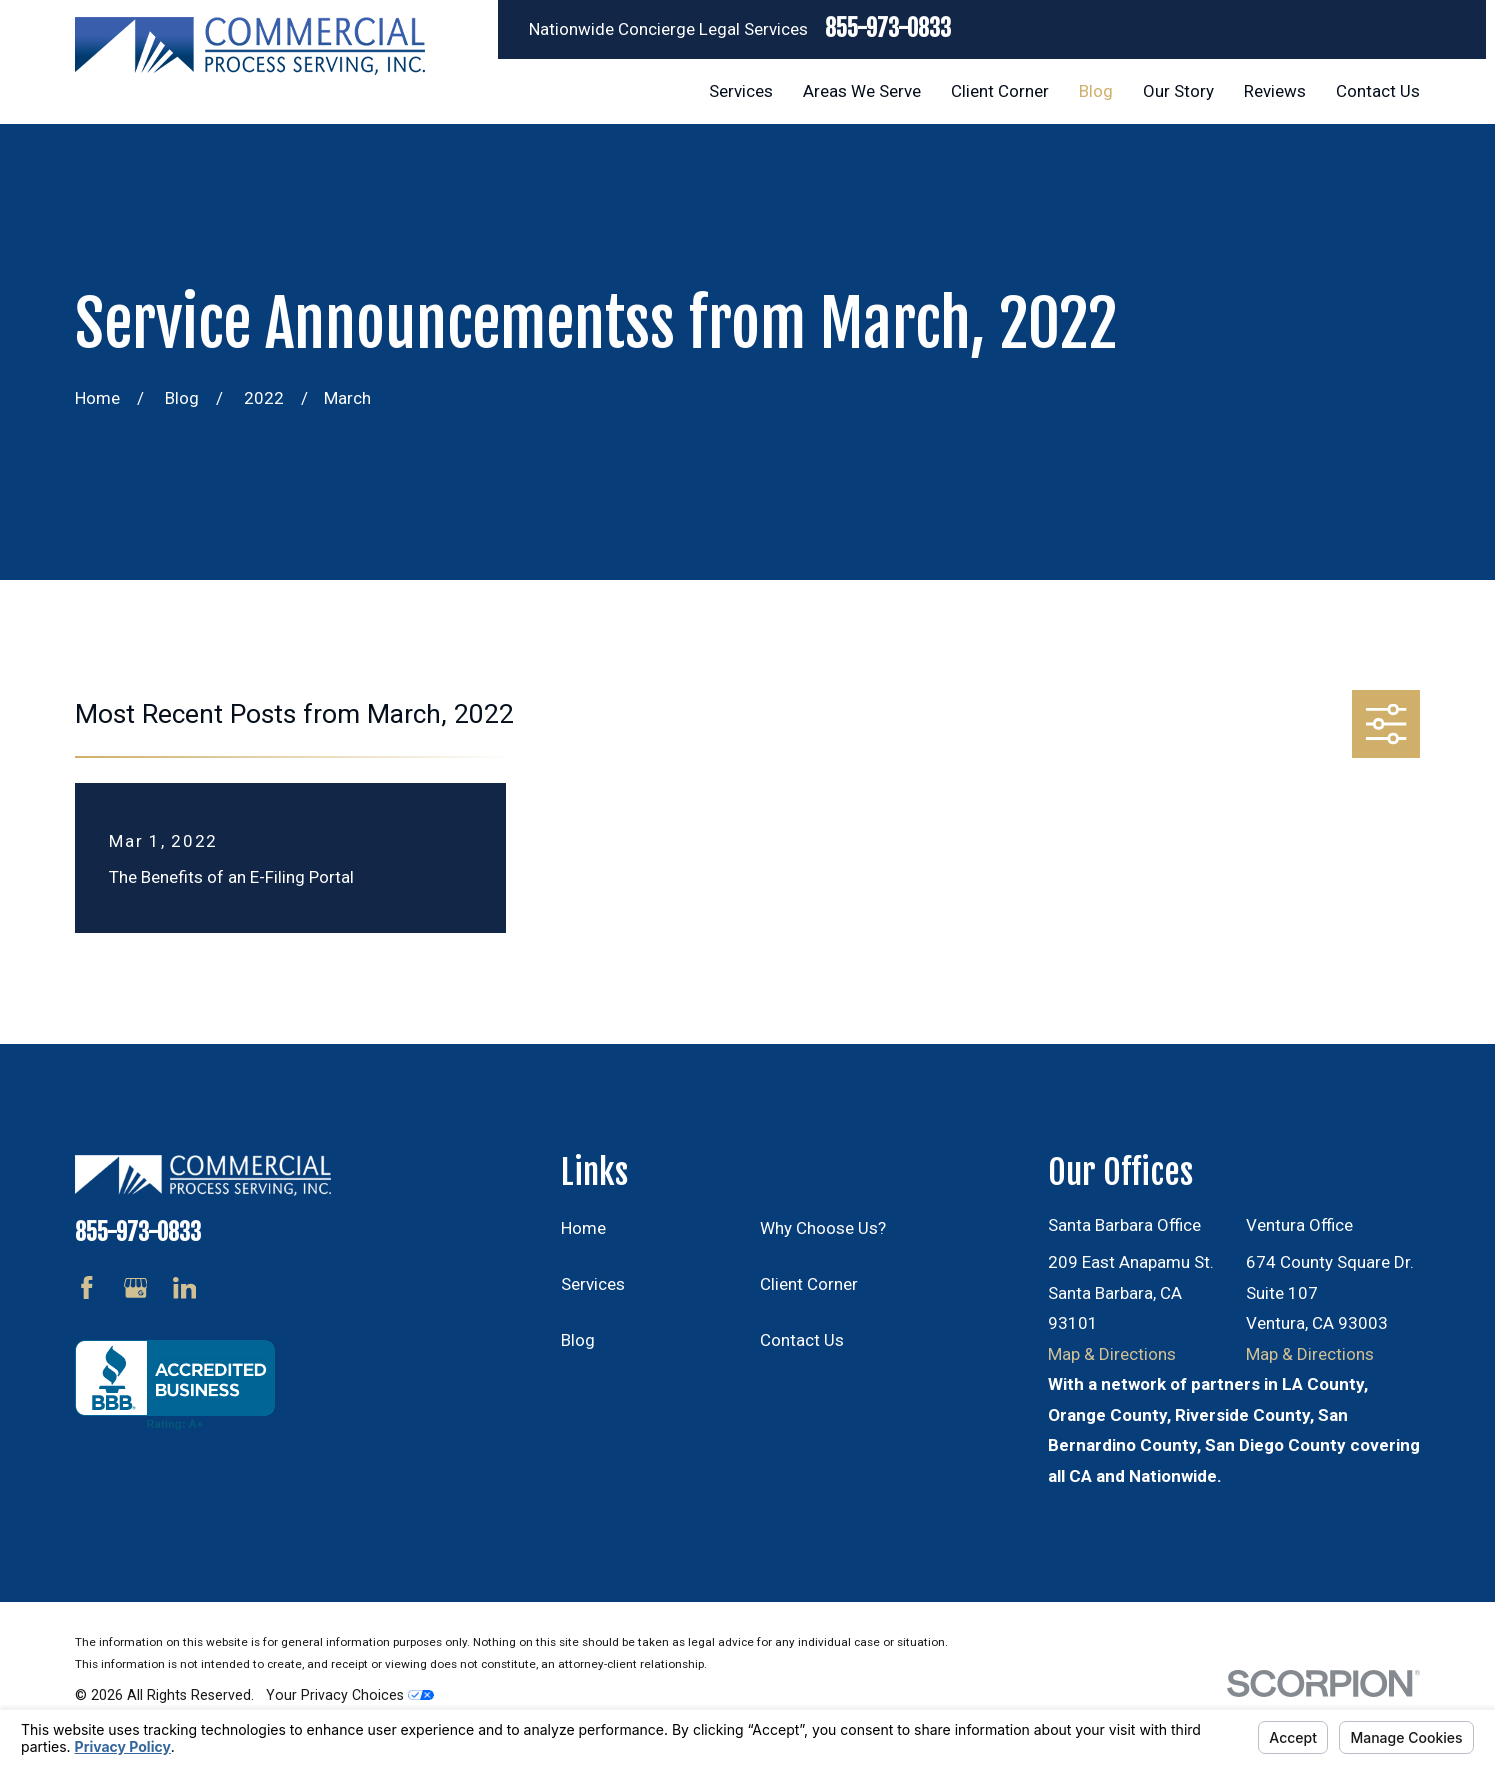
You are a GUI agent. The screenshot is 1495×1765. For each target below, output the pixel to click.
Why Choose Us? (823, 1228)
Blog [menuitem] (1096, 91)
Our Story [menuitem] (1178, 91)
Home (583, 1228)
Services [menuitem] (741, 91)
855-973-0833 (888, 29)
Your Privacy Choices (350, 1695)
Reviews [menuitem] (1275, 91)
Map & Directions (1112, 1354)
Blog (578, 1340)
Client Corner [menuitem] (1000, 91)
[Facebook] (87, 1288)
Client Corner (809, 1284)
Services (593, 1284)
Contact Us (802, 1340)
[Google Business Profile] (136, 1288)
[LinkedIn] (185, 1288)
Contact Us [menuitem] (1378, 91)
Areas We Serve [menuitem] (862, 91)
